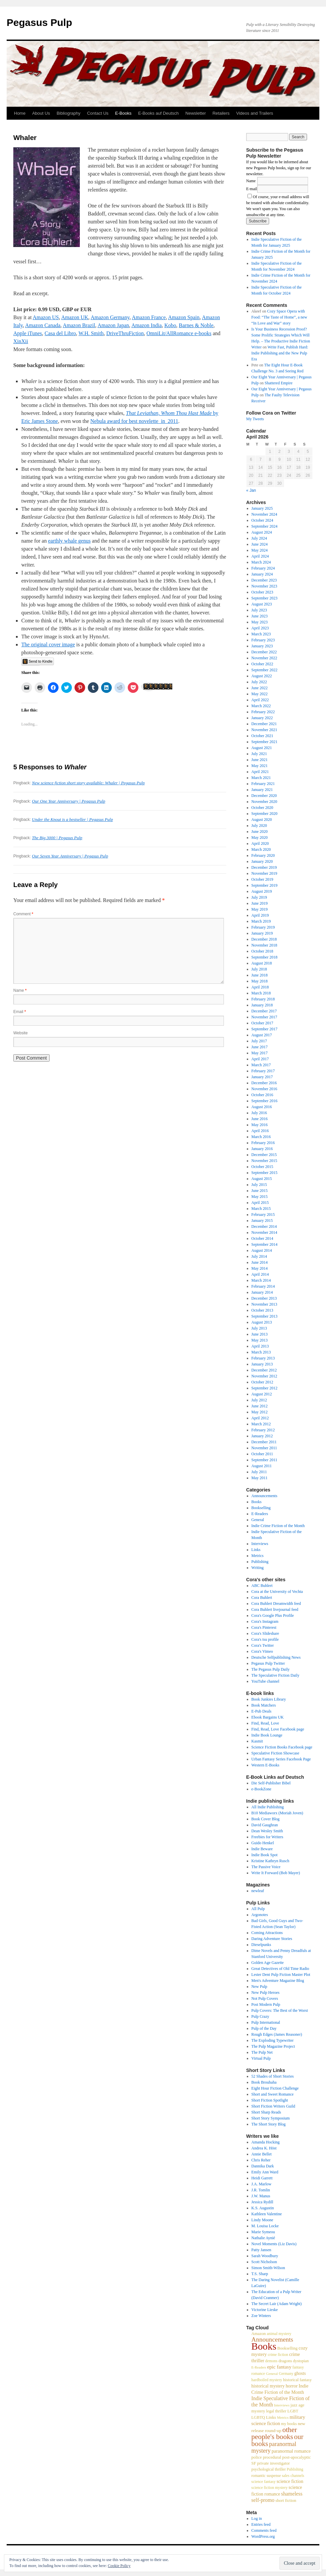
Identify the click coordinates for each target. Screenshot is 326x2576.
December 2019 (264, 867)
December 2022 (264, 652)
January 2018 (262, 1005)
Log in (256, 2518)
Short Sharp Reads (266, 2112)
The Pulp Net (262, 2052)
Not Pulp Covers (264, 1998)
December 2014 (264, 1226)
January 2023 (262, 646)
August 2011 (261, 1466)
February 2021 (263, 783)
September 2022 (264, 670)
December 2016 (264, 1083)
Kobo (170, 325)
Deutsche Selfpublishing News (276, 1657)
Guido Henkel (262, 1843)
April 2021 (260, 771)
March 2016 (261, 1136)
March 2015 (261, 1208)
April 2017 (260, 1059)
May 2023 (259, 622)
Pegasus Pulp (39, 22)
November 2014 (264, 1232)
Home (20, 113)
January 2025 (262, 508)
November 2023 (264, 586)
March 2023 (261, 634)
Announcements (264, 1495)
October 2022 (262, 664)
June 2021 (259, 759)
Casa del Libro (60, 333)
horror (292, 2385)
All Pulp (258, 1908)
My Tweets (255, 419)
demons (271, 2361)
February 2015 (263, 1214)
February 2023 (263, 640)
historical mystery (268, 2385)
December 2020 (264, 795)
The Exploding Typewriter (272, 2040)
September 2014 (264, 1244)
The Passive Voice (266, 1867)
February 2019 (263, 927)
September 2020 (264, 813)
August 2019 (261, 891)
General (257, 1519)
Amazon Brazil (79, 325)
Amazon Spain (184, 317)
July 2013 (259, 1328)
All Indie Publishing (267, 1807)
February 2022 (263, 711)
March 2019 (261, 921)
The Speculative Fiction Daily (275, 1675)
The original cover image (48, 644)
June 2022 (259, 688)
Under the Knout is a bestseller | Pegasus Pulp (72, 819)
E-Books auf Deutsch (158, 113)
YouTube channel (265, 1681)
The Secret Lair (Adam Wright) (276, 2303)
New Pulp (259, 1986)
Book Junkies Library (268, 1699)
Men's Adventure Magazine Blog (277, 1980)
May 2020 (259, 837)
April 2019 (260, 915)
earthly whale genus (69, 541)
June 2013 (259, 1334)
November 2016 (264, 1089)
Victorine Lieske (264, 2309)
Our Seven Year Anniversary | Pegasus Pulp (70, 855)
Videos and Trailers (254, 113)
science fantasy (263, 2481)
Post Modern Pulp (265, 2004)
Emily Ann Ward (264, 2172)
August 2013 (261, 1322)
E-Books (123, 113)
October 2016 (262, 1095)
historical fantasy (297, 2380)
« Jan (251, 490)
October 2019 (262, 879)
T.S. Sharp (259, 2273)
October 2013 (262, 1310)
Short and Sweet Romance (272, 2094)
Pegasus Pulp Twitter (268, 1663)
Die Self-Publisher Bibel (271, 1783)
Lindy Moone (262, 2220)
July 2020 (259, 825)
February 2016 (263, 1142)
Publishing (259, 1561)
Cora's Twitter (262, 1645)
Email (19, 1011)
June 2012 (259, 1406)
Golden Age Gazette (267, 1962)
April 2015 (260, 1202)
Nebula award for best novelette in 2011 (134, 421)
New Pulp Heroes (265, 1992)
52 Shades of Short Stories (272, 2076)
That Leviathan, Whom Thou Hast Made (169, 413)
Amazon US (46, 317)
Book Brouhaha (264, 2082)
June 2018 (259, 975)
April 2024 (260, 556)
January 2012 (262, 1436)
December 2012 (264, 1370)
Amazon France (149, 317)
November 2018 (264, 945)
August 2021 (261, 747)
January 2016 (262, 1148)
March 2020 (261, 849)
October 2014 (262, 1238)
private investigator (273, 2463)
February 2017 (263, 1071)
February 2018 (263, 999)
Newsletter (195, 113)
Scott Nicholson (264, 2261)
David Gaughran (264, 1825)
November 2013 (264, 1304)
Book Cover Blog (265, 1819)
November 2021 (264, 729)
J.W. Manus (260, 2196)
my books (289, 2423)
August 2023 (261, 604)
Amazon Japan (113, 325)
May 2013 (259, 1340)
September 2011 (264, 1460)
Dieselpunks (261, 1944)
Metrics (257, 1555)
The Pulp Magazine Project (273, 2046)
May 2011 (259, 1478)
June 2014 (259, 1262)
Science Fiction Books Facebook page (281, 1747)
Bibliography (69, 113)
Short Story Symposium (270, 2118)
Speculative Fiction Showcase (275, 1753)
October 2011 (262, 1454)
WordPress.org (263, 2536)
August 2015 (261, 1178)
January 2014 (262, 1292)
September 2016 (264, 1100)
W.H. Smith (91, 333)
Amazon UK (74, 317)
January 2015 (262, 1220)
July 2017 (259, 1041)
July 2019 (259, 897)
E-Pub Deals (261, 1711)
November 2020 (264, 801)
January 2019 (262, 933)
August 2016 (261, 1106)
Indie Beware (262, 1849)
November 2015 (264, 1160)
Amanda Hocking (265, 2142)
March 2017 (261, 1065)
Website (20, 1033)
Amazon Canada (42, 325)
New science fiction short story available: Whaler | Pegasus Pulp (88, 782)
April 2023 (260, 628)
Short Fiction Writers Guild (273, 2106)
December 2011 (264, 1442)
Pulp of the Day (264, 2028)
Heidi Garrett (262, 2178)
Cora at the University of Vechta (277, 1591)
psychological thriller (268, 2469)
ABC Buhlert (262, 1585)
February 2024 (263, 568)
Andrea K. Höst (264, 2148)
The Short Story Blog (268, 2124)
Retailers (221, 113)
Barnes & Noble (196, 325)
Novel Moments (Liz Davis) (274, 2244)
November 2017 (264, 1017)
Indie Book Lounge (266, 1735)
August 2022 (261, 676)
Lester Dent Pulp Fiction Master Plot (280, 1974)
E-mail (251, 189)
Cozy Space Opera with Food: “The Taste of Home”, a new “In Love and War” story (279, 317)
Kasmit (257, 1741)
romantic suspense (266, 2475)
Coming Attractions (267, 1932)
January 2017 (262, 1077)
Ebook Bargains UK (267, 1717)
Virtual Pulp (261, 2058)
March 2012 (261, 1424)
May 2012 (259, 1412)
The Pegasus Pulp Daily (270, 1669)
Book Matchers (263, 1705)
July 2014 (259, 1256)
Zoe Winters (261, 2315)
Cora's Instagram (264, 1621)
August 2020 (261, 819)
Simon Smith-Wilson (268, 2267)
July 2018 (259, 969)
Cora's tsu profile (265, 1639)
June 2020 (259, 831)
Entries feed (261, 2524)
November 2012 (264, 1376)
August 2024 (261, 532)
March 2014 (261, 1280)
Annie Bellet (261, 2154)
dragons (285, 2361)
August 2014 (261, 1250)
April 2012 (260, 1418)
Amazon (258, 2333)
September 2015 (264, 1172)
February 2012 (263, 1430)
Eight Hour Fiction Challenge (275, 2088)
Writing (257, 1567)
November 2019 (264, 873)
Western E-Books (265, 1765)
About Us (41, 113)
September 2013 (264, 1316)
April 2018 (260, 987)
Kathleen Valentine (266, 2214)
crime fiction (278, 2354)
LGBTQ (258, 2417)
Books (256, 1501)
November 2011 (264, 1448)
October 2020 (262, 807)
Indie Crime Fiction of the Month (278, 1525)
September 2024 (264, 526)
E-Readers (259, 1513)
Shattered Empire (279, 383)
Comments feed (264, 2530)
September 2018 (264, 957)
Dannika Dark (262, 2166)
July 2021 (259, 753)
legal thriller (276, 2411)
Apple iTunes (27, 333)
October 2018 (262, 951)
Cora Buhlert (261, 1597)
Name (20, 990)
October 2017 (262, 1023)
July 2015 (259, 1184)
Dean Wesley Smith (267, 1831)
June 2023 (259, 616)
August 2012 (261, 1394)
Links (255, 1549)
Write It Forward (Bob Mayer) (275, 1872)
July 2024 (259, 538)
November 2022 (264, 658)
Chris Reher (261, 2160)
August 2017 (261, 1035)
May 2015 (259, 1196)
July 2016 (259, 1112)
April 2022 (260, 700)
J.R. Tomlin (260, 2190)
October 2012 (262, 1382)
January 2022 (262, 717)
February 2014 (263, 1286)
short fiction (285, 2500)
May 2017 (259, 1053)
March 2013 (261, 1352)
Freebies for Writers (267, 1837)
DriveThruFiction (125, 333)
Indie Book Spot (264, 1855)
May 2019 (259, 909)
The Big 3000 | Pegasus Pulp (57, 837)
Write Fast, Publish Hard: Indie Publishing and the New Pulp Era (279, 353)
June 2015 (259, 1190)
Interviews (259, 1543)
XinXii (20, 341)
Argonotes (259, 1914)
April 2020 (260, 843)
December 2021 (264, 723)
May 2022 (259, 694)
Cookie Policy (119, 2565)
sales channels (293, 2475)
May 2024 (259, 550)
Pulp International (265, 2022)
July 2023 (259, 610)
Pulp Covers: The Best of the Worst (279, 2010)
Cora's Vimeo (262, 1651)
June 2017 (259, 1047)
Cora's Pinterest (263, 1627)
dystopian (301, 2361)
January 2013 (262, 1364)
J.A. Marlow (261, 2184)
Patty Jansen (261, 2250)
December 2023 (264, 580)
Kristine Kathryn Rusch (270, 1861)
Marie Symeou (263, 2232)
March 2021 (261, 777)
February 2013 (263, 1358)
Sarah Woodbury (264, 2256)
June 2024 (259, 544)
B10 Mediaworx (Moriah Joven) (277, 1813)
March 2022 (261, 706)
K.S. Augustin (262, 2208)
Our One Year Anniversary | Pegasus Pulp (68, 801)
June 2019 (259, 903)
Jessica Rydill (262, 2202)
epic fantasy (279, 2367)
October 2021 (262, 735)
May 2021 (259, 765)
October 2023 (262, 592)
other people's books (274, 2433)
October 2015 (262, 1166)
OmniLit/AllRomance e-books (178, 333)
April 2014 (260, 1274)
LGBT (292, 2411)
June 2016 (259, 1118)
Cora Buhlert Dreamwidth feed (276, 1603)
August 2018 (261, 963)
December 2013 (264, 1298)
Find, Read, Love (265, 1723)
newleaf (257, 1890)
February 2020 (263, 855)
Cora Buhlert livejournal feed (274, 1609)
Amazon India (146, 325)
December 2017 (264, 1011)
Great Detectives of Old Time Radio (280, 1968)
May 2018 (259, 981)
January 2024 (262, 574)
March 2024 (261, 562)
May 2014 (259, 1268)
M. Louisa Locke (265, 2226)
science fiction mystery (269, 2488)
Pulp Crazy (260, 2016)
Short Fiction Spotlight (269, 2100)
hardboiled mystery (266, 2380)
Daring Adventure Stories (271, 1938)
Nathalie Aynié (263, 2238)
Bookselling (261, 1507)
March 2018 (261, 993)
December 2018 (264, 939)
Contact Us (97, 113)
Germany (286, 2374)
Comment (23, 914)
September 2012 (264, 1388)
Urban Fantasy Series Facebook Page (281, 1759)
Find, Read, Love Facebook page (277, 1729)
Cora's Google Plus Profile (272, 1615)
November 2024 (264, 514)
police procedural (266, 2457)
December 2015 (264, 1154)
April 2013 (260, 1346)
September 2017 (264, 1029)
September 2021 (264, 741)
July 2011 (259, 1472)
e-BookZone (261, 1789)
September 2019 (264, 885)
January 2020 (262, 861)
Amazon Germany (109, 317)
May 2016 (259, 1124)
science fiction (289, 2481)
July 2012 (259, 1400)
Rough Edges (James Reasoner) (276, 2034)
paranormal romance (290, 2451)
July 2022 (259, 682)
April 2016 (260, 1130)
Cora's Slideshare (265, 1633)
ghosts (300, 2373)
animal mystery (279, 2333)
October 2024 (262, 520)
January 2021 (262, 789)
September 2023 (264, 598)
